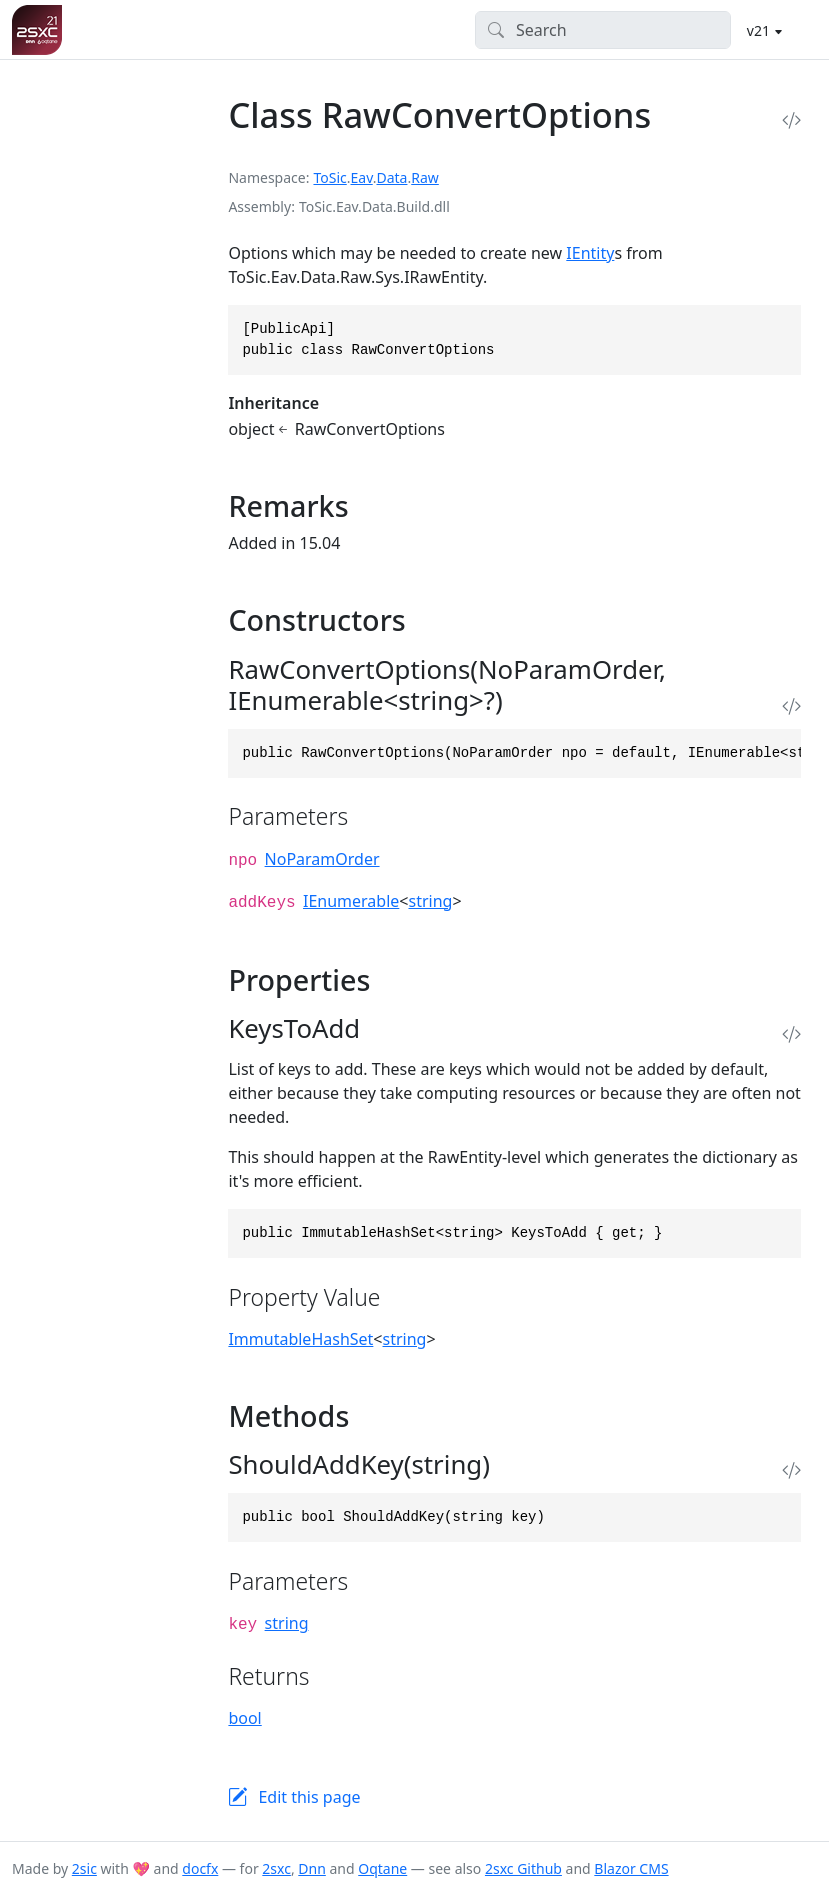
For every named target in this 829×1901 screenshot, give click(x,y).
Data (391, 177)
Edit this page (309, 1797)
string (430, 901)
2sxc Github (523, 1868)
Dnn (312, 1868)
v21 (760, 30)
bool (244, 1718)
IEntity (590, 253)
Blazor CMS (631, 1868)
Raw (425, 177)
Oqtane (382, 1868)
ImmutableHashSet (300, 1339)
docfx (200, 1868)
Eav (362, 177)
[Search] (603, 30)
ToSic (329, 177)
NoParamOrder (322, 859)
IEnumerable (351, 901)
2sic (84, 1868)
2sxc (276, 1868)
